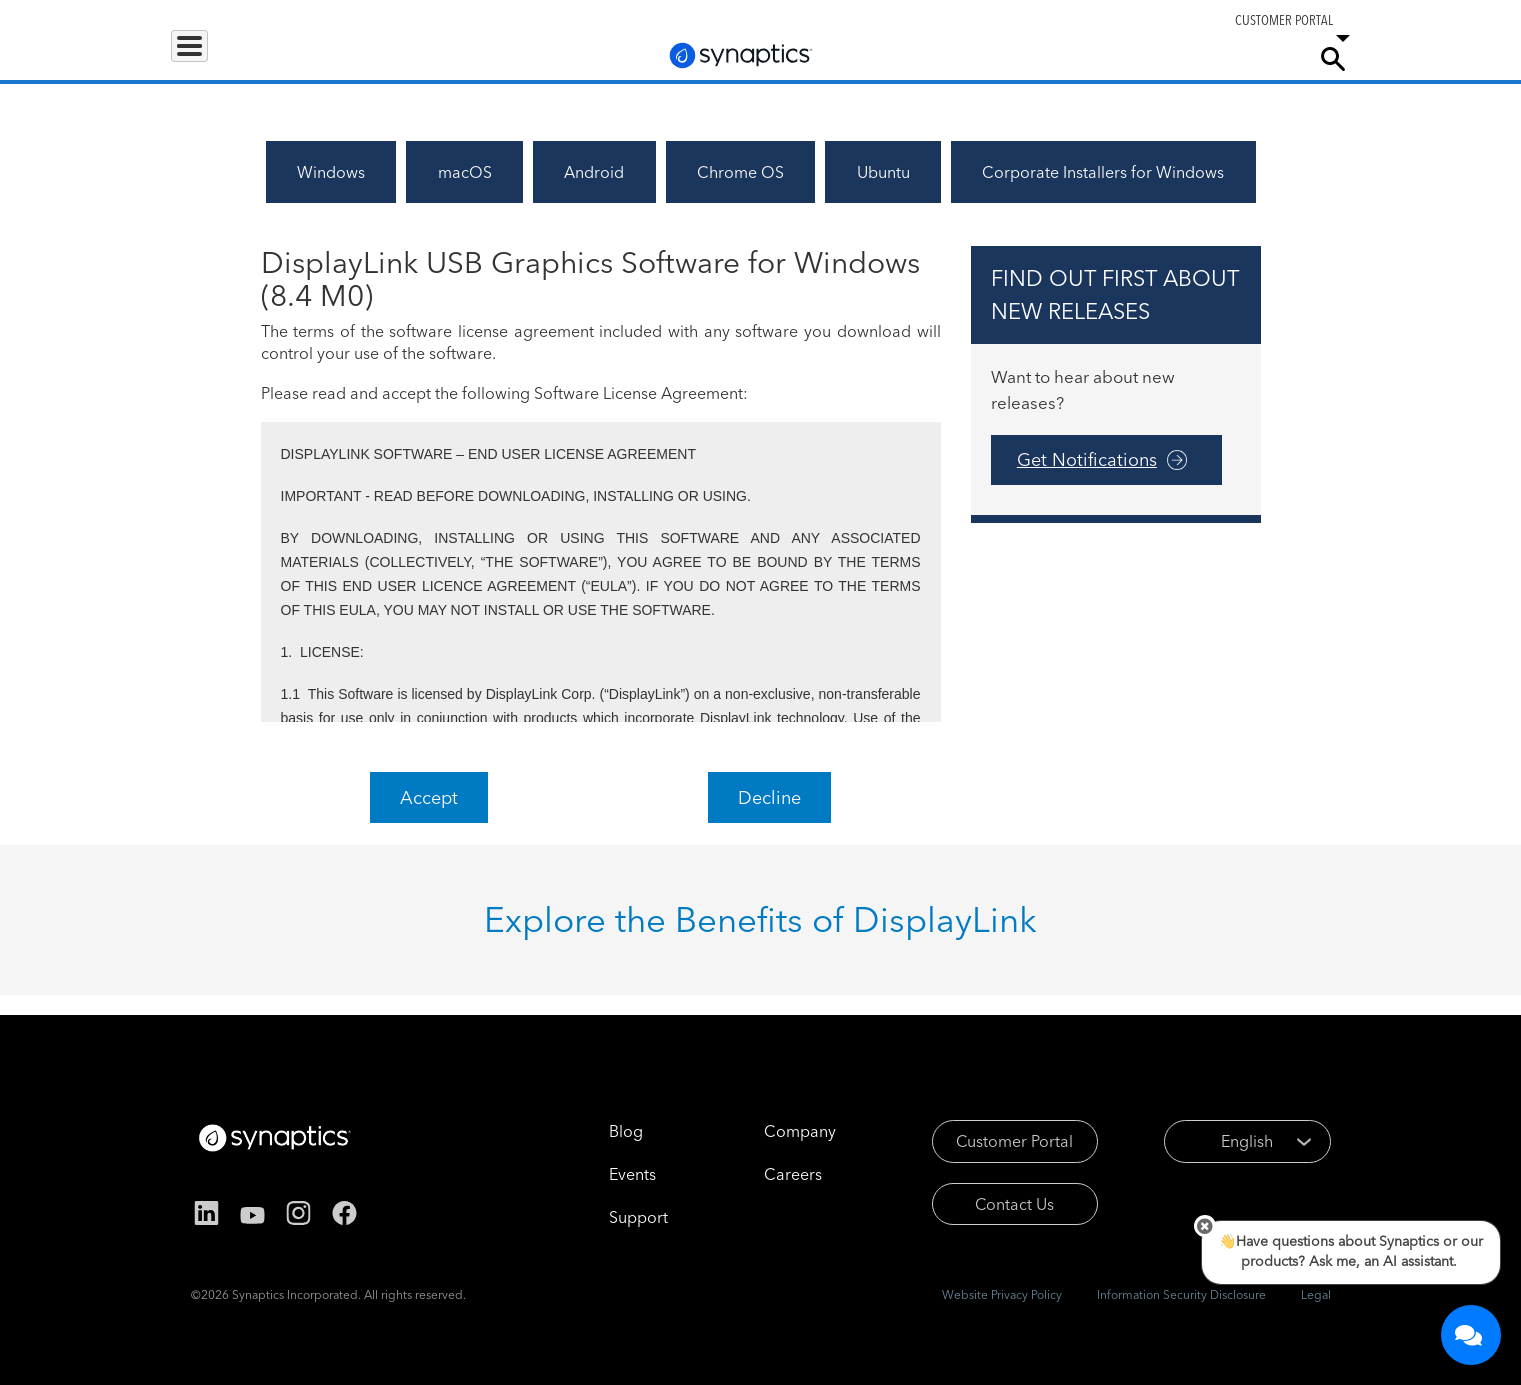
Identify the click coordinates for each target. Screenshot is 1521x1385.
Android (594, 172)
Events (604, 1174)
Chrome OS (740, 172)
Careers (1175, 59)
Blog (598, 1131)
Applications (323, 58)
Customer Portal (987, 1141)
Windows (331, 172)
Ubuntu (883, 172)
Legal (1316, 1294)
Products (214, 58)
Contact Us (987, 1204)
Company (1256, 58)
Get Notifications (1087, 459)
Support (1082, 58)
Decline (769, 797)
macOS (465, 172)
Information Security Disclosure (1181, 1294)
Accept (429, 797)
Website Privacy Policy (1002, 1294)
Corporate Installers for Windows (1103, 172)
